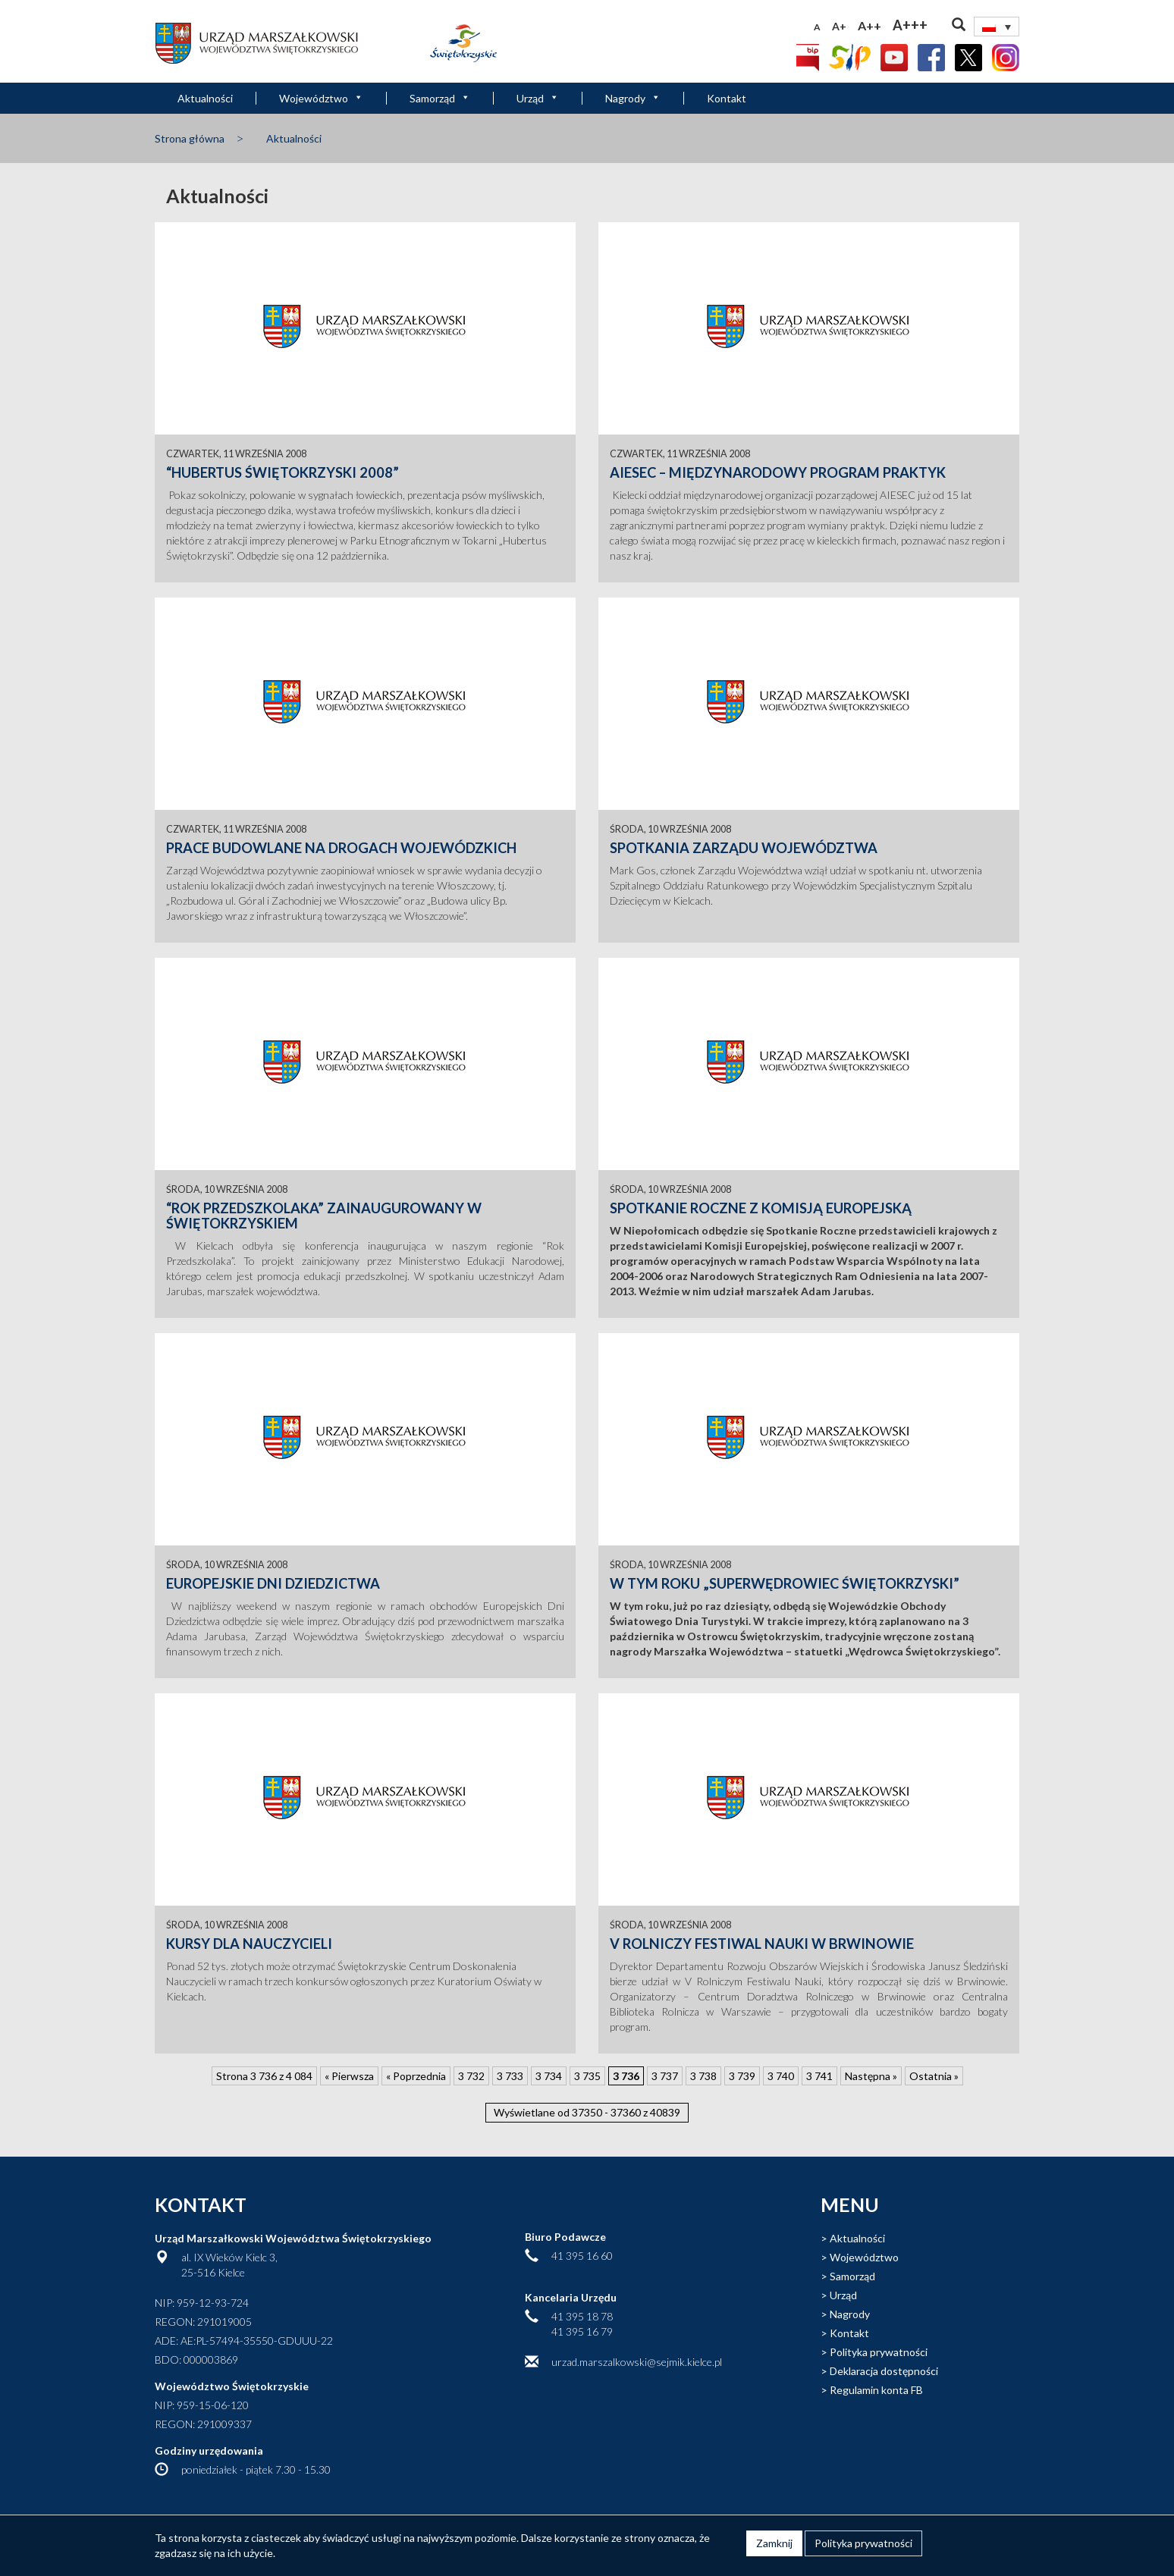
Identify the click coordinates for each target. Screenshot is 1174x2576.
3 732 (471, 2075)
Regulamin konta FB (876, 2389)
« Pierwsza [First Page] (349, 2075)
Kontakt (726, 98)
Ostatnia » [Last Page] (934, 2075)
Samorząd (440, 98)
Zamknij (774, 2543)
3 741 (819, 2075)
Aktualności (205, 98)
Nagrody (633, 98)
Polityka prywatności (879, 2351)
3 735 (587, 2075)
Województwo (321, 98)
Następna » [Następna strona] (871, 2075)
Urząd (537, 98)
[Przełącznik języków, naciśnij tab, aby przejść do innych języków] (996, 26)
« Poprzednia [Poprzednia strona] (416, 2075)
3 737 (664, 2075)
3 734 (548, 2075)
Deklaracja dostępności (884, 2370)
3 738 (703, 2075)
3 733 (510, 2075)
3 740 (780, 2075)
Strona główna (189, 138)
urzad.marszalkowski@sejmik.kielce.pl (636, 2361)
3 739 (742, 2075)
